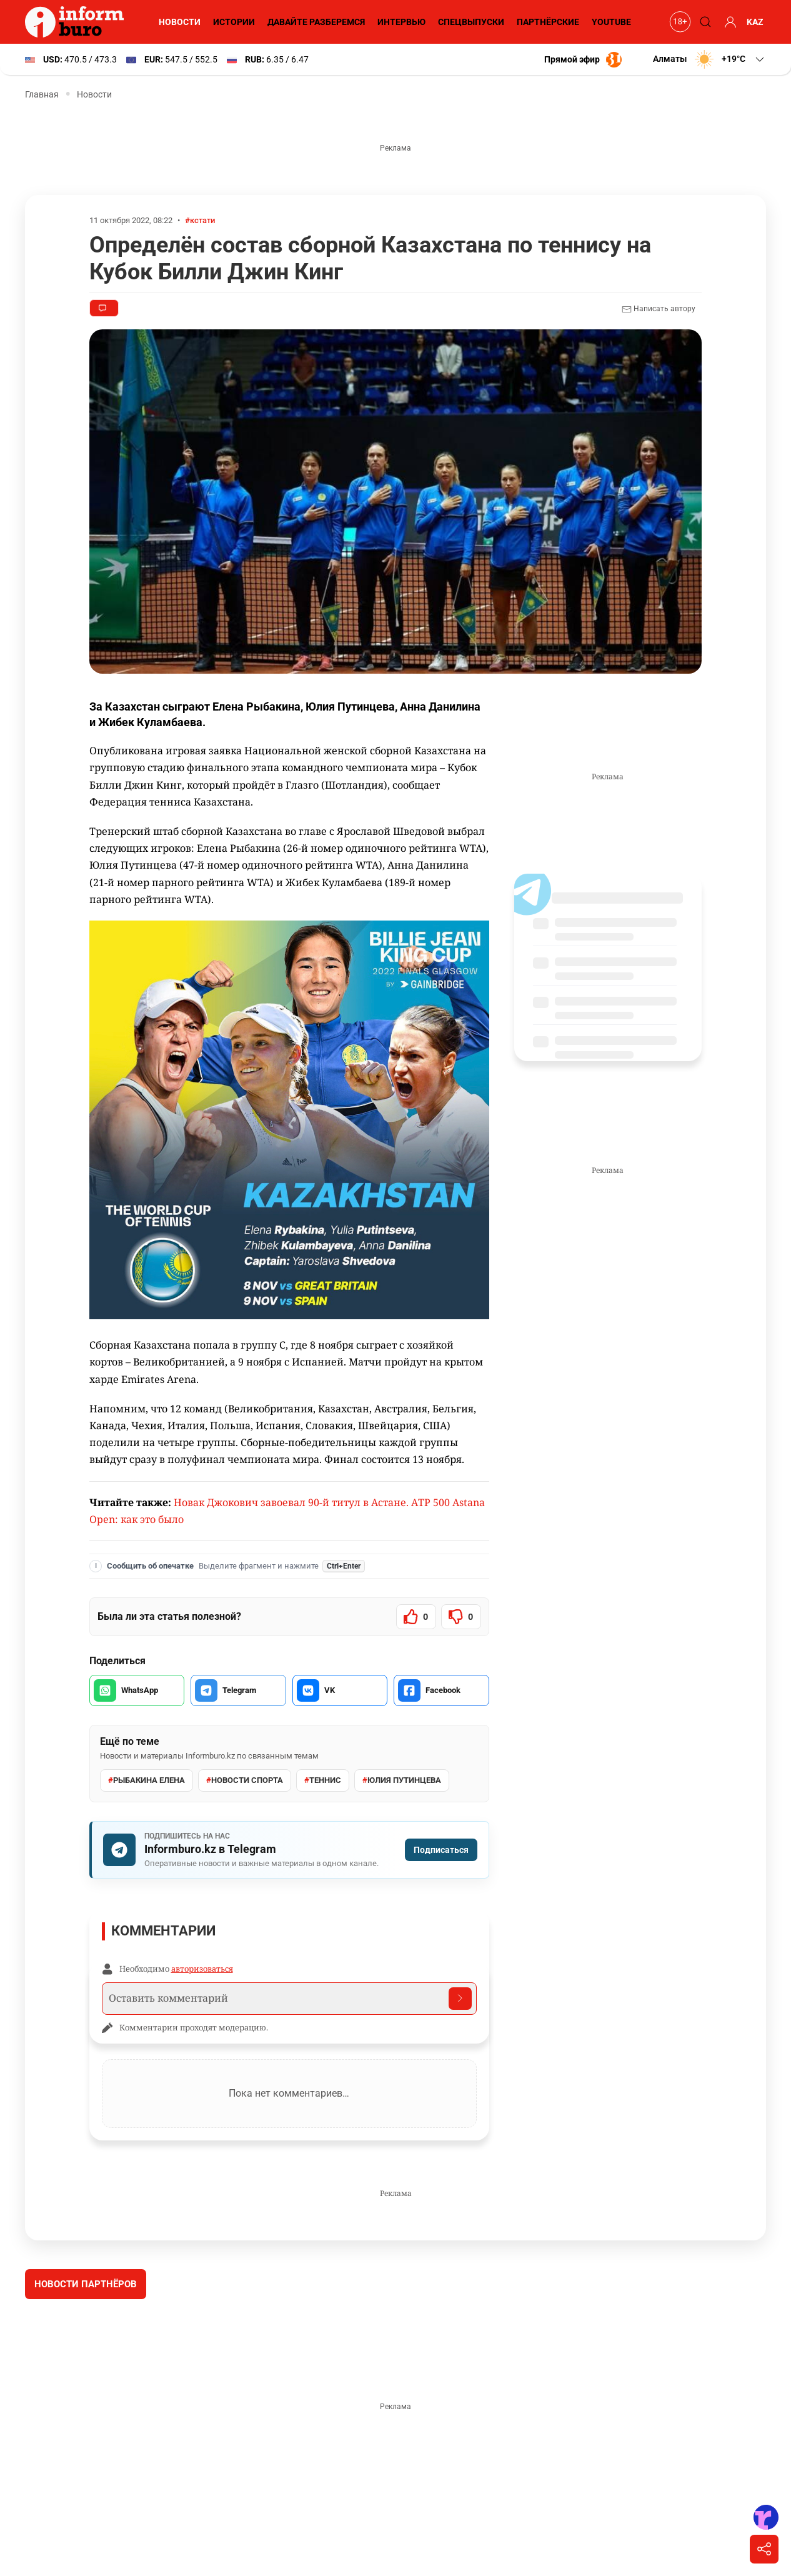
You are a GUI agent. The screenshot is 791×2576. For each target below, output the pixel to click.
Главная (42, 94)
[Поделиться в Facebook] (441, 1690)
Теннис (322, 1780)
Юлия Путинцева (401, 1780)
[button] (708, 59)
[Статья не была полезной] (461, 1616)
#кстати (203, 220)
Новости (178, 22)
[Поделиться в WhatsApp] (136, 1690)
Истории (232, 22)
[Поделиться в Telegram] (238, 1690)
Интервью (400, 22)
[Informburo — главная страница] (77, 21)
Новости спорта (244, 1780)
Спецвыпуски (470, 22)
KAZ (755, 22)
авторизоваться (202, 1968)
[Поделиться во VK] (339, 1690)
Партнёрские (546, 22)
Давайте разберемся (315, 22)
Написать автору (658, 309)
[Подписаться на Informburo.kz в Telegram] (289, 1850)
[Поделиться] (764, 2549)
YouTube (611, 22)
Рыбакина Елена (146, 1780)
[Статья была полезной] (416, 1616)
